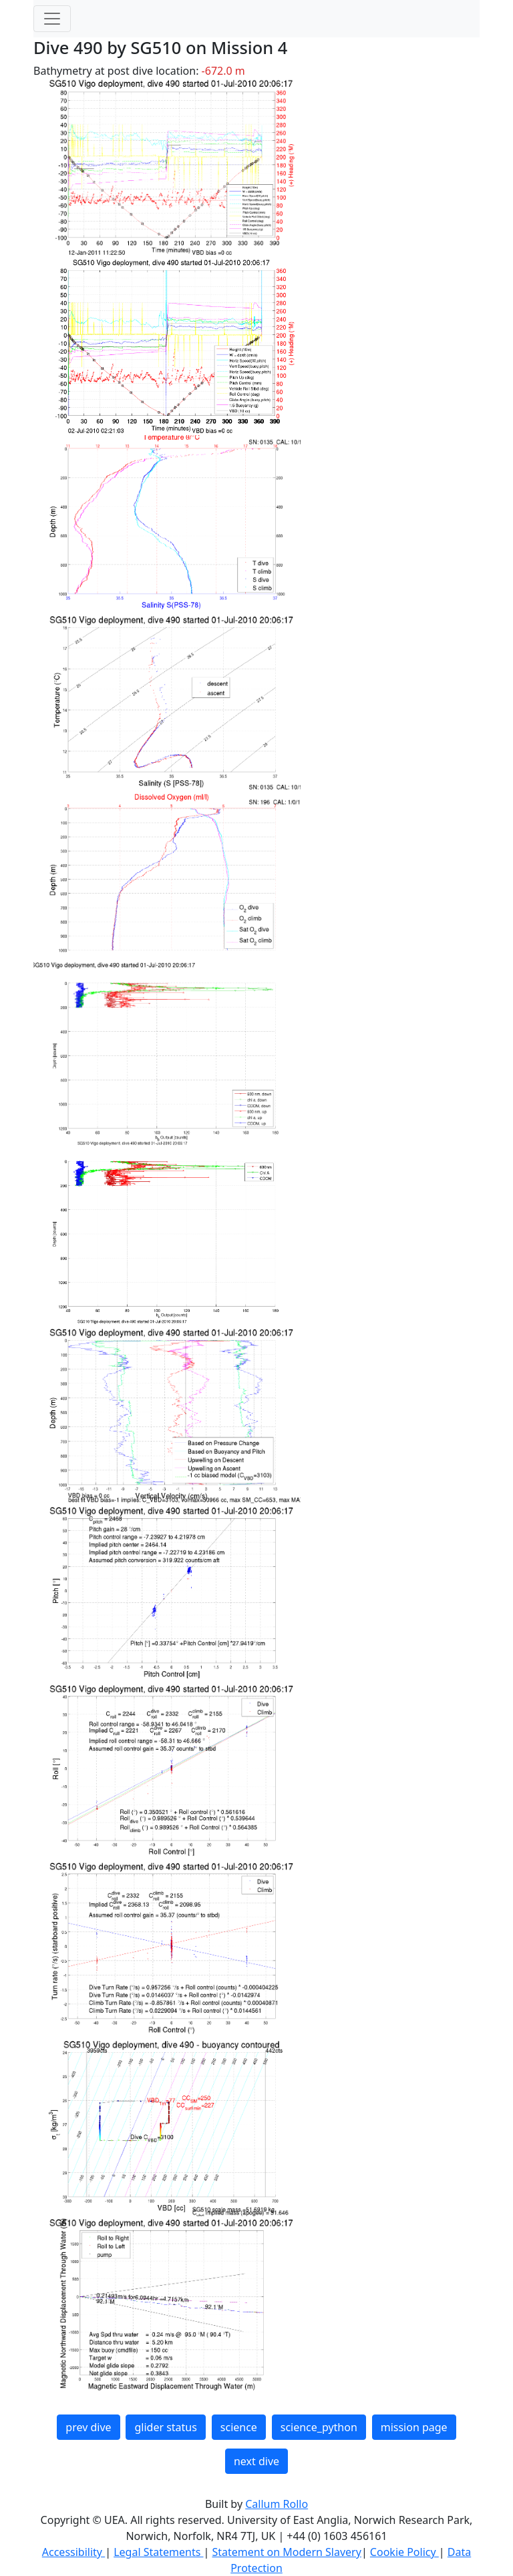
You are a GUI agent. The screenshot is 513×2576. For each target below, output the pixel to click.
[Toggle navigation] (52, 18)
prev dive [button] (88, 2427)
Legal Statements (158, 2552)
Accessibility (73, 2552)
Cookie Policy (404, 2552)
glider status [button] (165, 2427)
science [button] (238, 2427)
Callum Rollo (276, 2504)
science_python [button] (319, 2427)
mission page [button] (414, 2427)
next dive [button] (256, 2461)
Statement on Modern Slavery (286, 2552)
